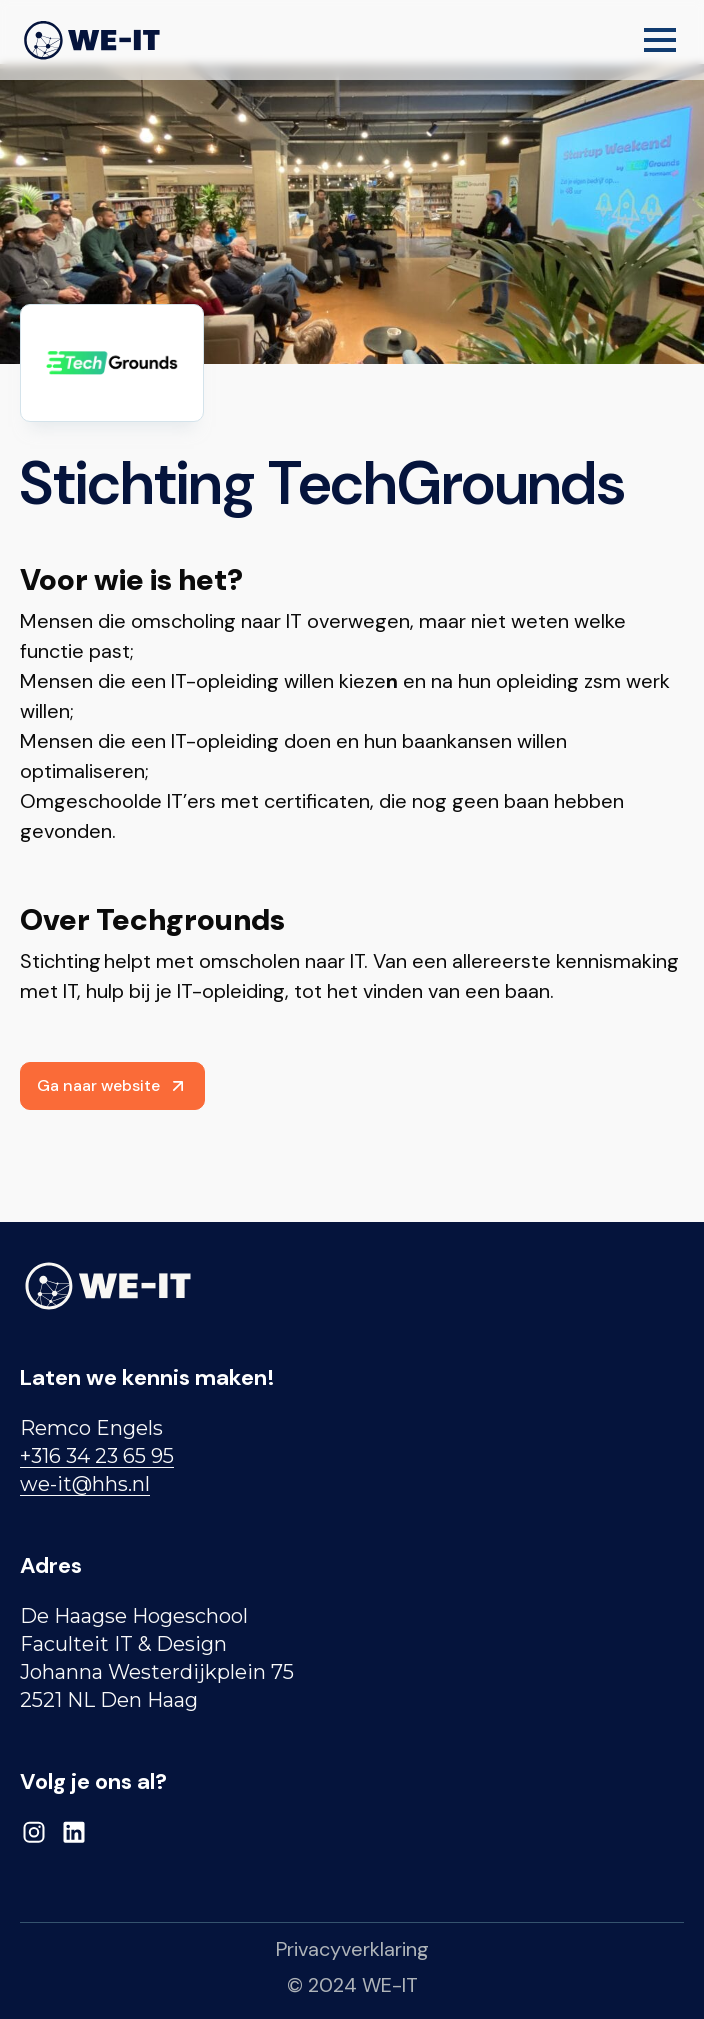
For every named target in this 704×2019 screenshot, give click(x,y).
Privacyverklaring (352, 1949)
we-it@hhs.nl (85, 1484)
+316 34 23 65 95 (97, 1456)
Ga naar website (112, 1085)
